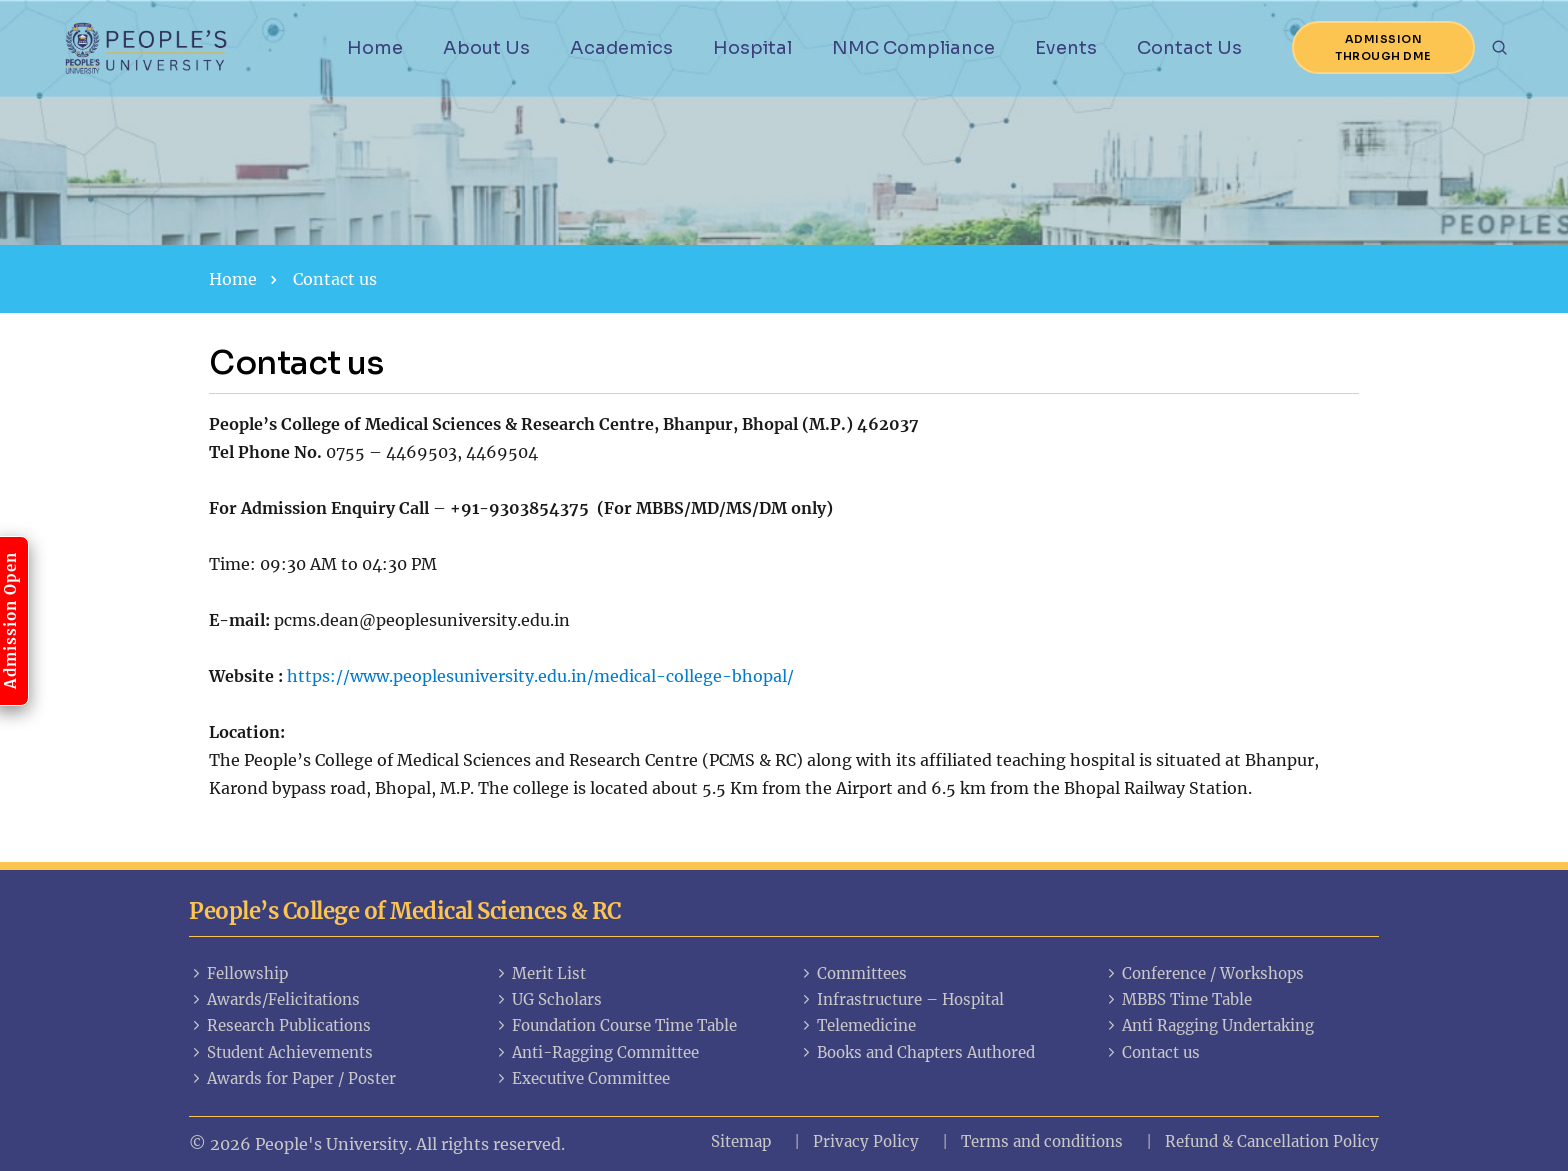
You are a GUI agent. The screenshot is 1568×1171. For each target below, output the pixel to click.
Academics (621, 48)
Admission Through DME (1383, 47)
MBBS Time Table (1178, 999)
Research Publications (280, 1025)
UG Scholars (548, 999)
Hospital (752, 48)
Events (1066, 48)
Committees (853, 973)
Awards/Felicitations (274, 999)
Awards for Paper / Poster (292, 1078)
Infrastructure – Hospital (901, 999)
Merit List (540, 973)
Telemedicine (857, 1025)
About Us (486, 48)
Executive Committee (582, 1078)
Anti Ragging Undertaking (1209, 1025)
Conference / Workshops (1204, 973)
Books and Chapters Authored (917, 1052)
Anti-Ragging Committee (596, 1052)
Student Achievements (281, 1052)
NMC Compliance (913, 48)
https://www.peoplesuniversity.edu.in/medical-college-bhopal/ (540, 676)
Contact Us (1189, 48)
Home (375, 48)
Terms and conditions (1042, 1141)
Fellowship (238, 973)
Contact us (1152, 1052)
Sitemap (741, 1141)
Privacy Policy (866, 1141)
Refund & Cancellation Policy (1272, 1141)
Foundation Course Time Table (615, 1025)
